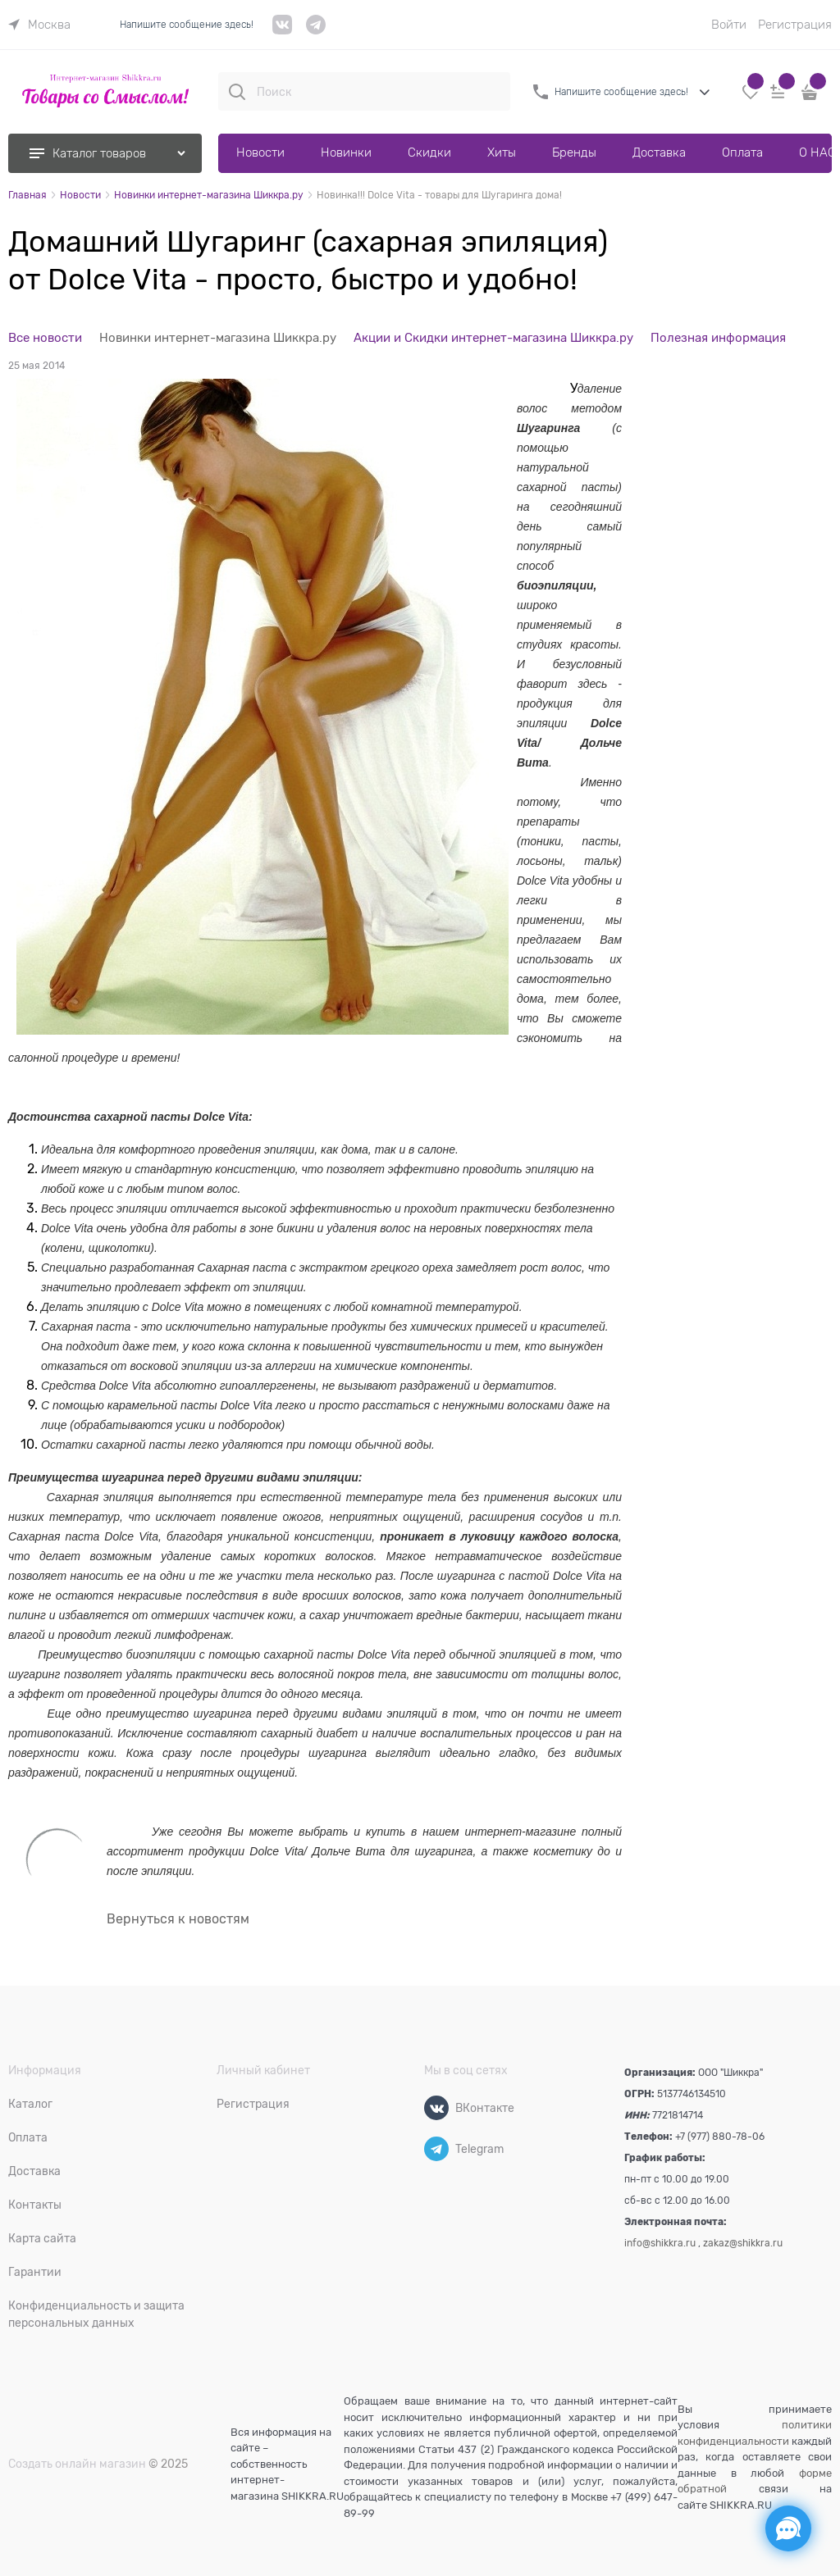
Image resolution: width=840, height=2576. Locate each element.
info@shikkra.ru (660, 2243)
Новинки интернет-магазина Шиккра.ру (217, 337)
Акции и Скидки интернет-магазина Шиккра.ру (493, 337)
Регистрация (795, 24)
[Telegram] (436, 2149)
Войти (728, 24)
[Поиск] (237, 92)
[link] (39, 24)
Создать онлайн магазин (77, 2463)
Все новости (45, 337)
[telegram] (316, 31)
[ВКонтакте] (436, 2108)
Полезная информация (718, 337)
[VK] (282, 31)
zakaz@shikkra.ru (743, 2243)
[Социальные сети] (788, 2528)
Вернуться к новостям (178, 1919)
